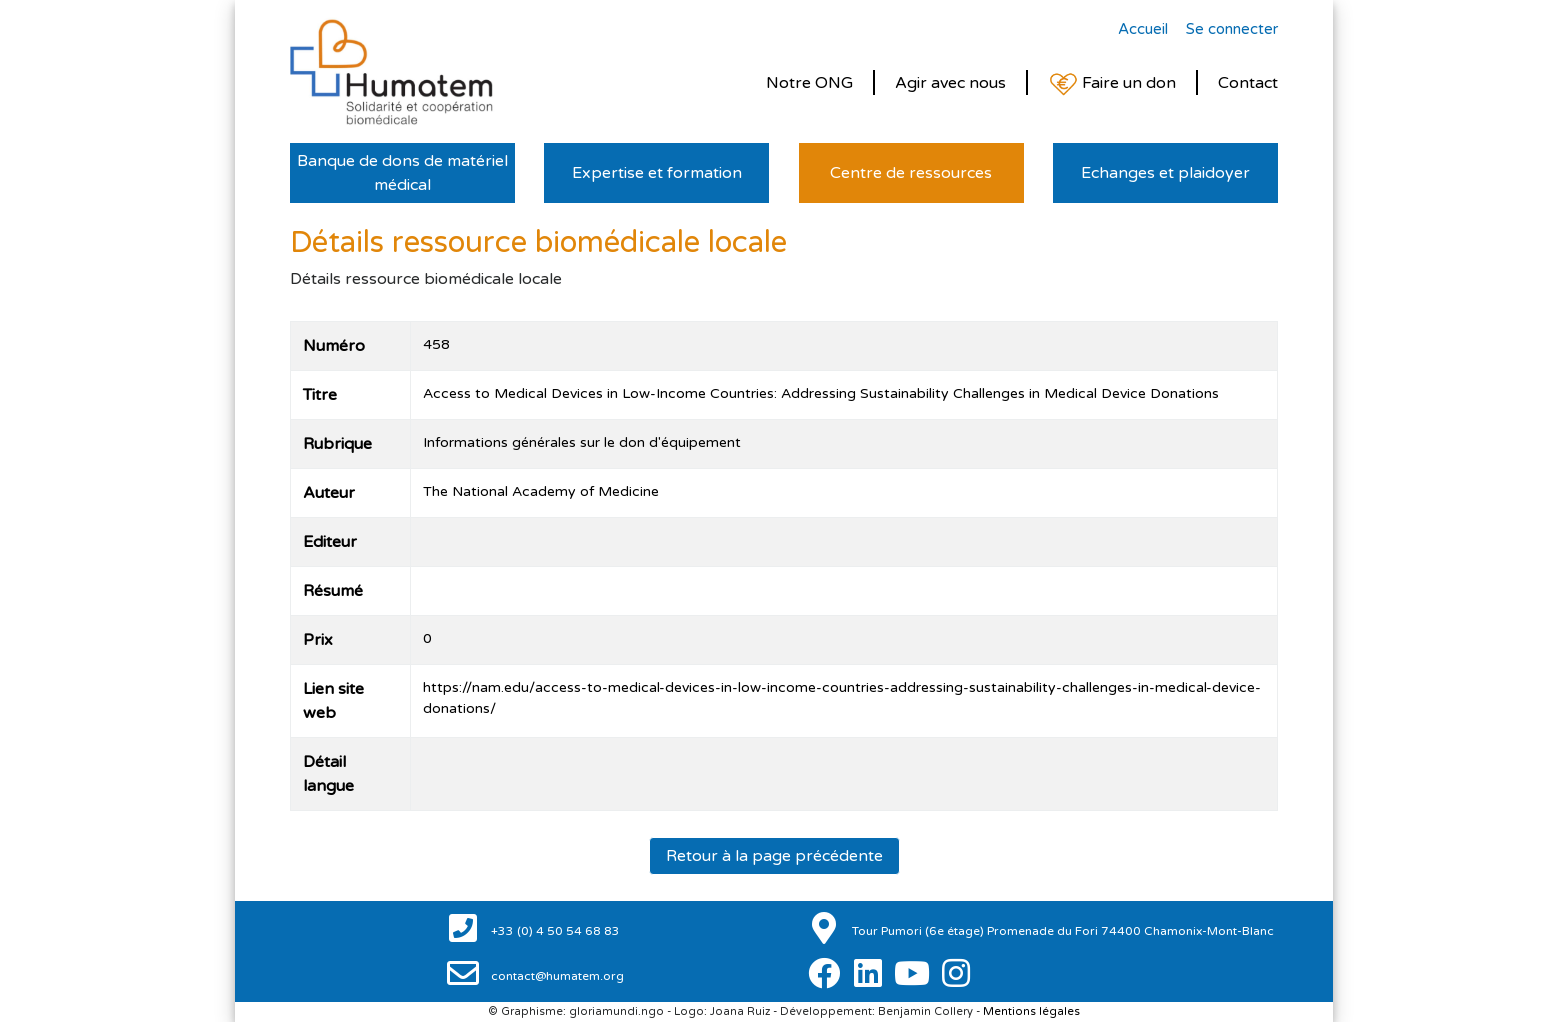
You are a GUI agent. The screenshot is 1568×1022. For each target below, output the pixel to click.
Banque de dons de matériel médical (402, 173)
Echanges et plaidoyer (1165, 173)
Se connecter (1232, 29)
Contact (1248, 83)
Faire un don (1112, 84)
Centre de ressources (911, 173)
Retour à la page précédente (774, 856)
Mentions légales (1031, 1011)
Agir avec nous (950, 83)
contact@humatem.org (556, 976)
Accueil (1143, 29)
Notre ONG (809, 83)
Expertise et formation (657, 173)
